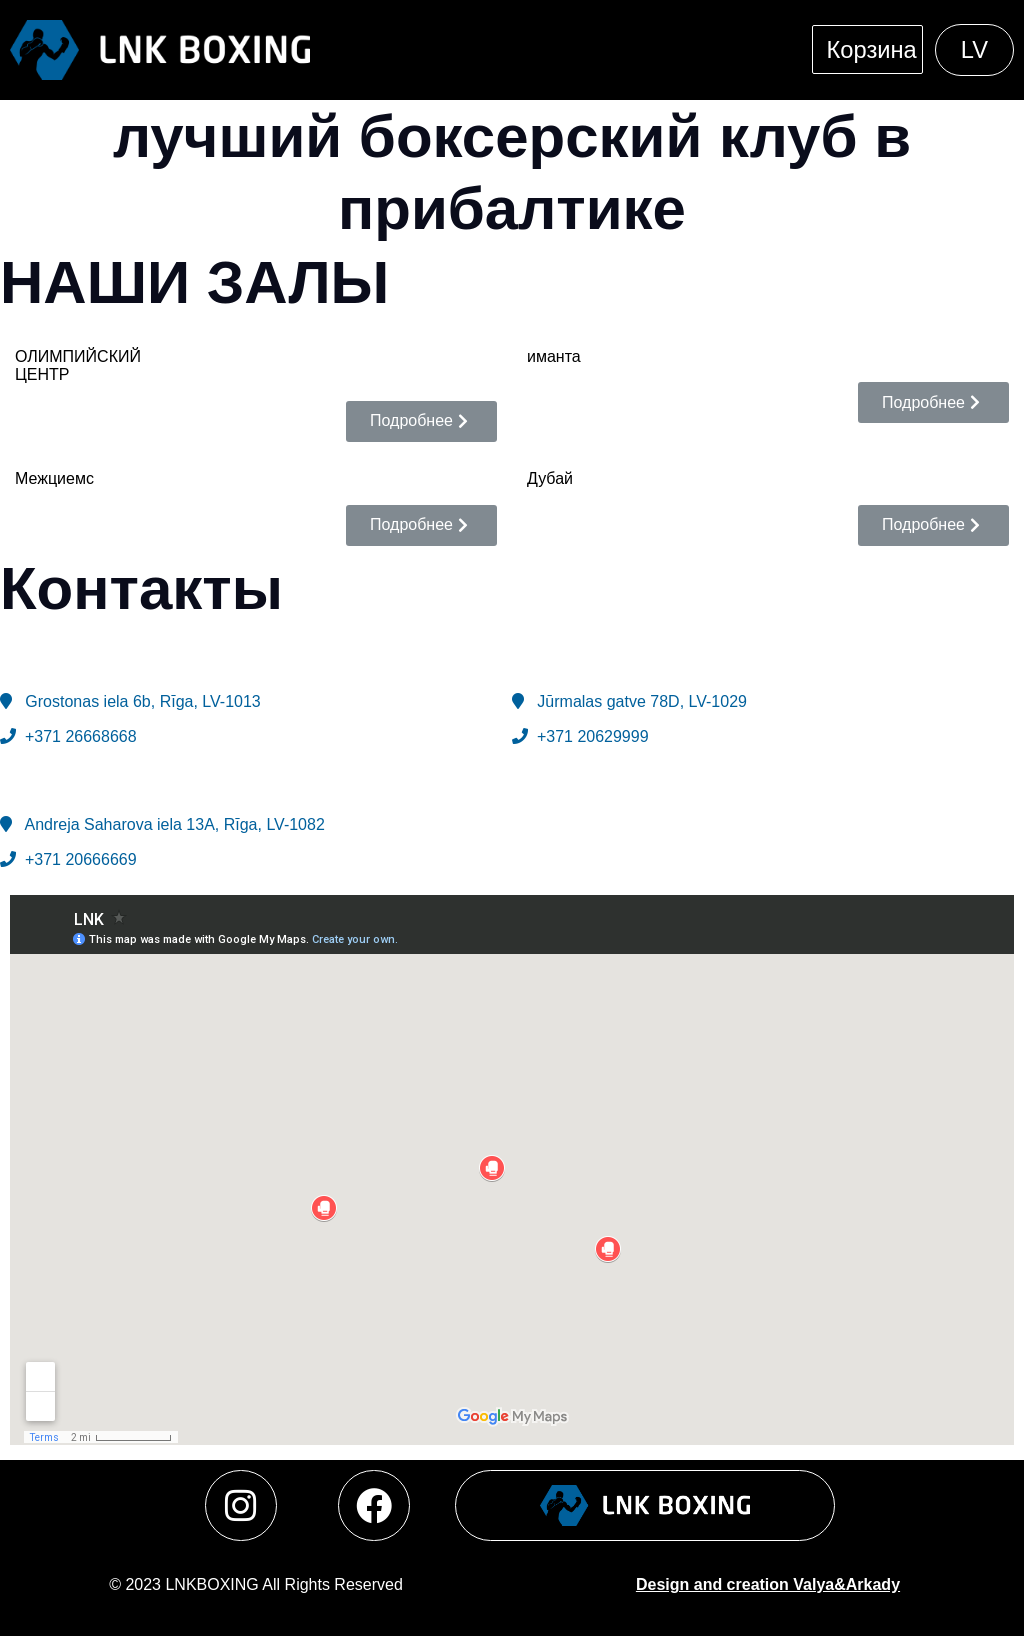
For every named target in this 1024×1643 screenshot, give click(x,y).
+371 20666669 (78, 858)
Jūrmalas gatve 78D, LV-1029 (637, 700)
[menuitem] (973, 50)
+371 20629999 (588, 734)
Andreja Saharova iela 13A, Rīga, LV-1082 (174, 823)
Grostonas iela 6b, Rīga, (142, 700)
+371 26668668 (78, 734)
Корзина (867, 50)
